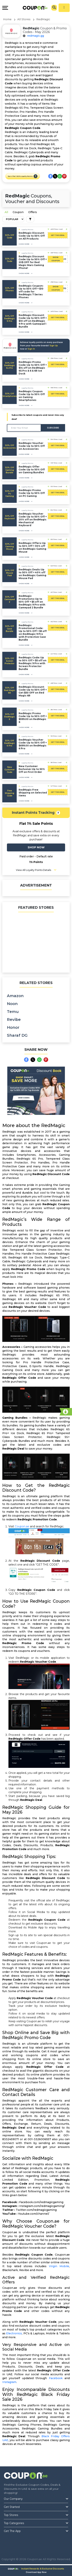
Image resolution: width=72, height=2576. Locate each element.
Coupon (18, 212)
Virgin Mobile (59, 2266)
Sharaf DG (17, 1035)
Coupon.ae (22, 1526)
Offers (32, 212)
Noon (12, 1003)
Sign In (31, 349)
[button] (35, 176)
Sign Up (54, 345)
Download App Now (36, 2572)
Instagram (9, 2382)
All (6, 212)
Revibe (14, 1019)
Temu (13, 1011)
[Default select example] (13, 219)
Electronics (14, 2333)
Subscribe (53, 428)
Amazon (15, 995)
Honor (13, 1027)
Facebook (56, 2378)
